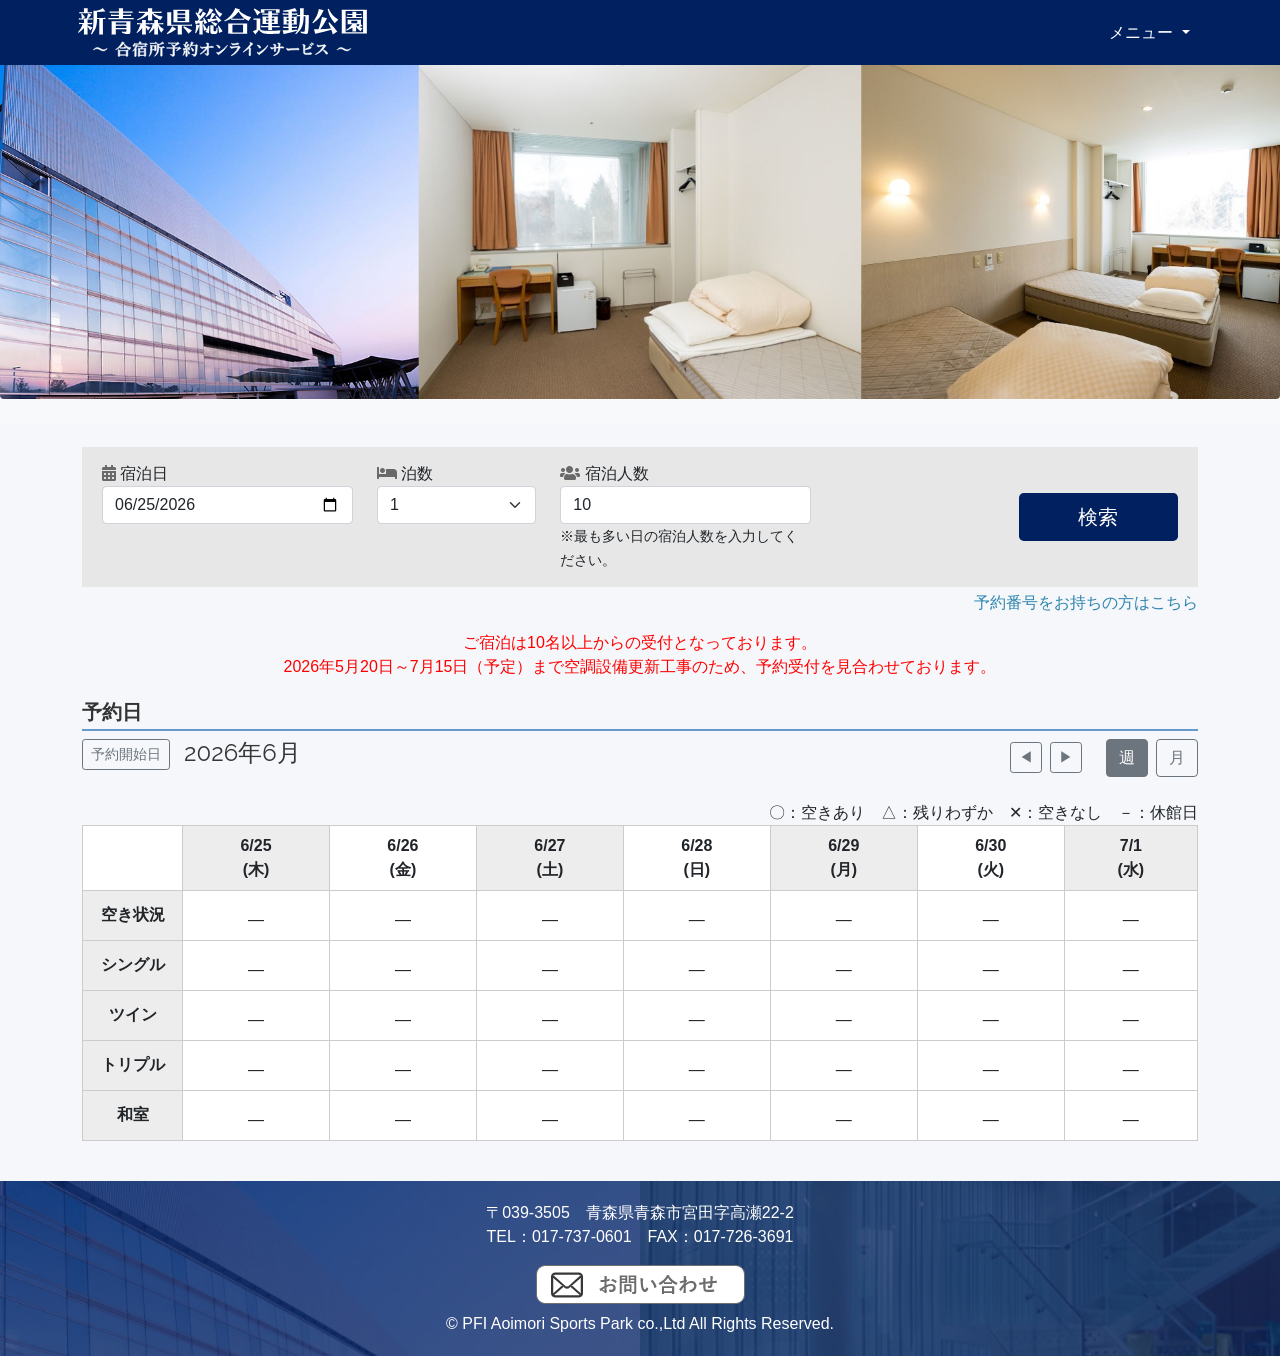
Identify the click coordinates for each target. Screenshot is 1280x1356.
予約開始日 (126, 754)
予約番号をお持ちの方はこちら (1086, 602)
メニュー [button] (1143, 32)
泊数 (405, 473)
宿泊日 (135, 473)
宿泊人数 (604, 473)
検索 (1098, 517)
